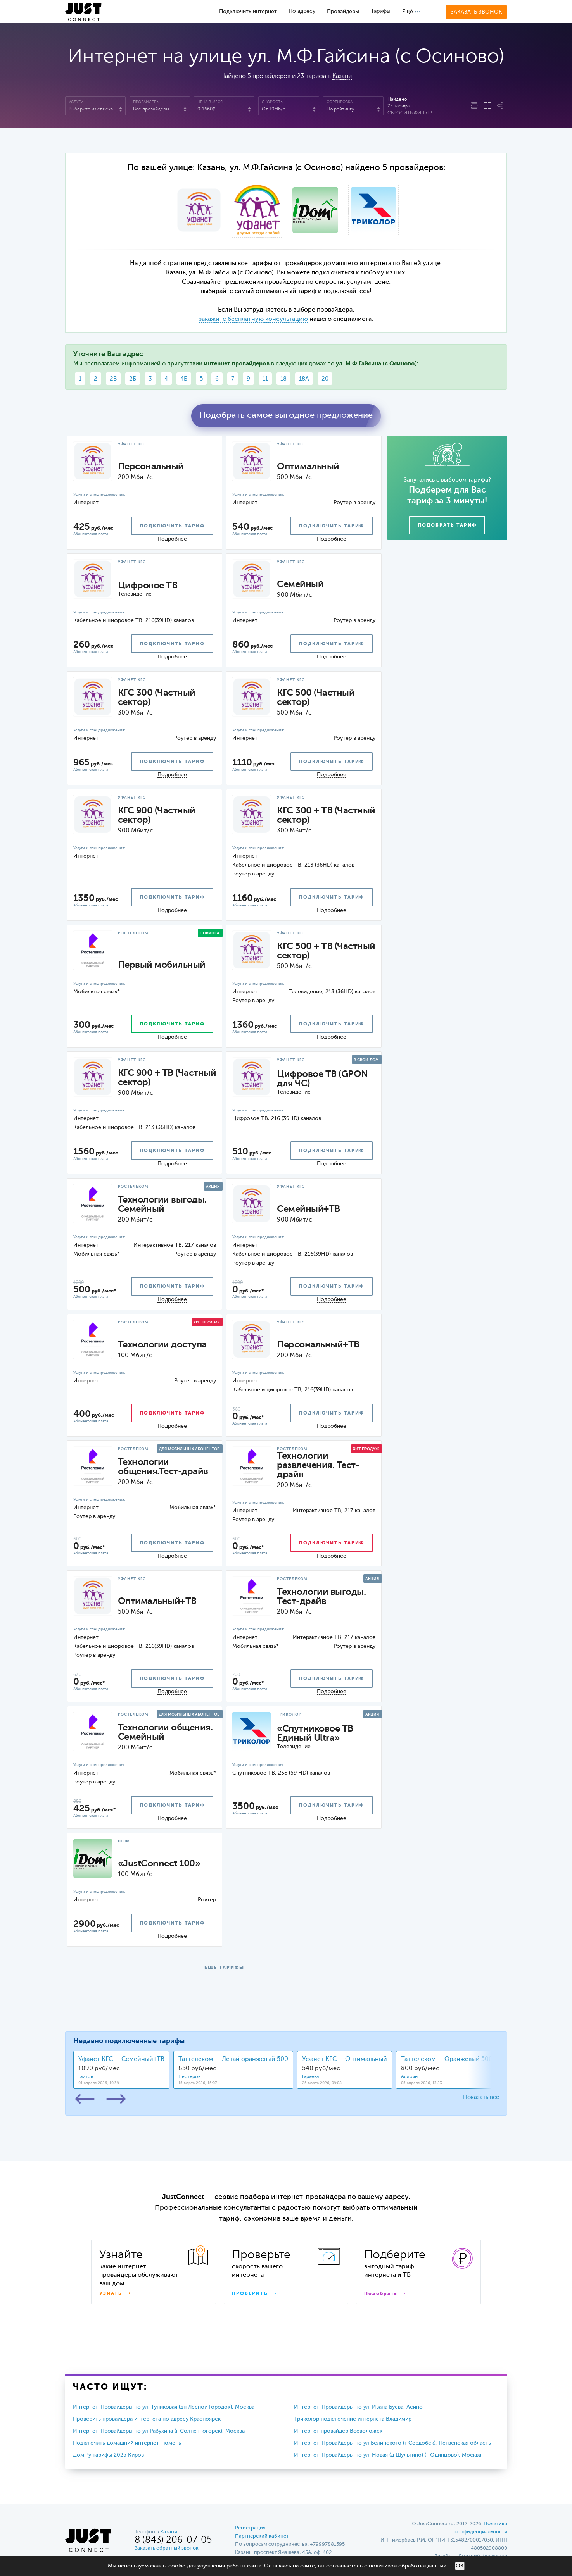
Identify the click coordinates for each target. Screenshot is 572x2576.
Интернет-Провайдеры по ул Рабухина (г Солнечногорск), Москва (159, 2431)
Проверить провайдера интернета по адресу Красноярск (147, 2419)
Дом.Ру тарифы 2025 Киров (108, 2455)
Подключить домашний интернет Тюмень (127, 2443)
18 (283, 379)
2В (113, 379)
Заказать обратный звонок (167, 2548)
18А (304, 379)
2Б (132, 379)
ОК (460, 2566)
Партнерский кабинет (262, 2536)
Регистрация (250, 2528)
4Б (183, 379)
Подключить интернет (248, 11)
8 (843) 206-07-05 (173, 2540)
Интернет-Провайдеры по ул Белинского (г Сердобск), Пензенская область (392, 2443)
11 (265, 379)
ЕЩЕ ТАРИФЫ (224, 1968)
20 (324, 379)
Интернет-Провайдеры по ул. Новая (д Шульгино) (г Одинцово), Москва (387, 2455)
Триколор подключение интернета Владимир (352, 2419)
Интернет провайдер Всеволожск (338, 2431)
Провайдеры (343, 11)
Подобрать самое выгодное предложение (286, 415)
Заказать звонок (476, 12)
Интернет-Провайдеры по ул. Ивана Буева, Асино (358, 2407)
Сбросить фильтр (409, 113)
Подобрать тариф (447, 525)
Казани (342, 76)
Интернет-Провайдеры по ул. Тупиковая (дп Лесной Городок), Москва (163, 2407)
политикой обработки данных (407, 2566)
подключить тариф (172, 526)
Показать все (481, 2097)
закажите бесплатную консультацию (253, 319)
